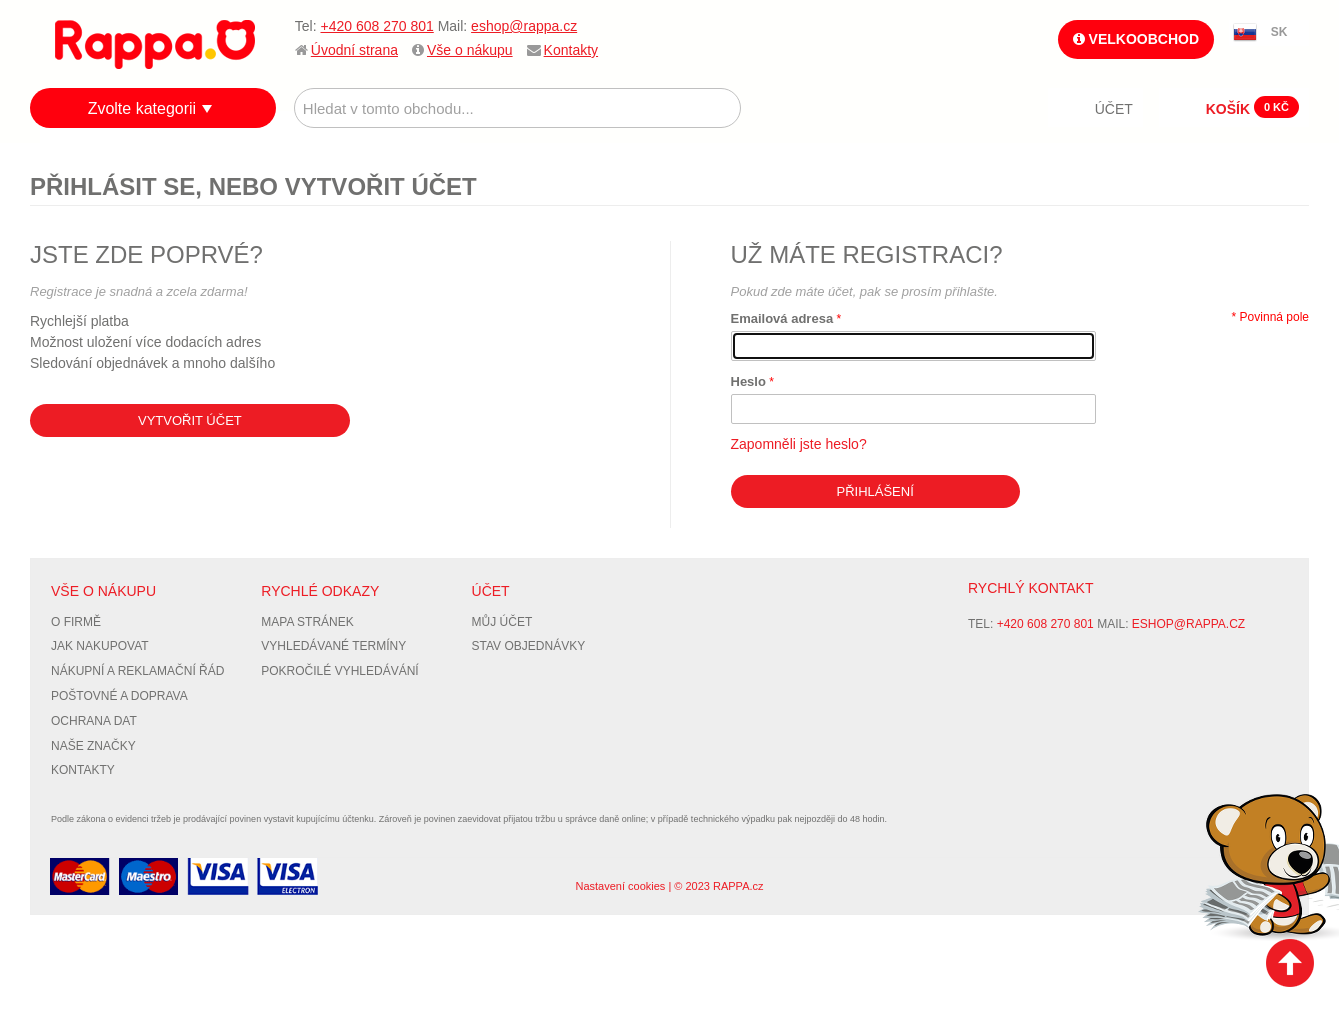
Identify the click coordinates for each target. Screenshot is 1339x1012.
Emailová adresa (782, 318)
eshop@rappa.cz (524, 26)
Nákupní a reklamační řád (137, 671)
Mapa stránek (307, 622)
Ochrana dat (94, 721)
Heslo (748, 381)
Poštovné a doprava (119, 696)
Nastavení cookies (620, 886)
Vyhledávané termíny (333, 646)
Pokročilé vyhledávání (339, 671)
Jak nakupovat (100, 646)
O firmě (76, 622)
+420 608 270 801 (376, 26)
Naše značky (93, 746)
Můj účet (502, 622)
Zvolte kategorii (142, 108)
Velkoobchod (1136, 39)
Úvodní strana (354, 50)
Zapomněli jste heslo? (799, 444)
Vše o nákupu (470, 50)
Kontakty (571, 50)
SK (1279, 32)
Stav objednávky (529, 646)
